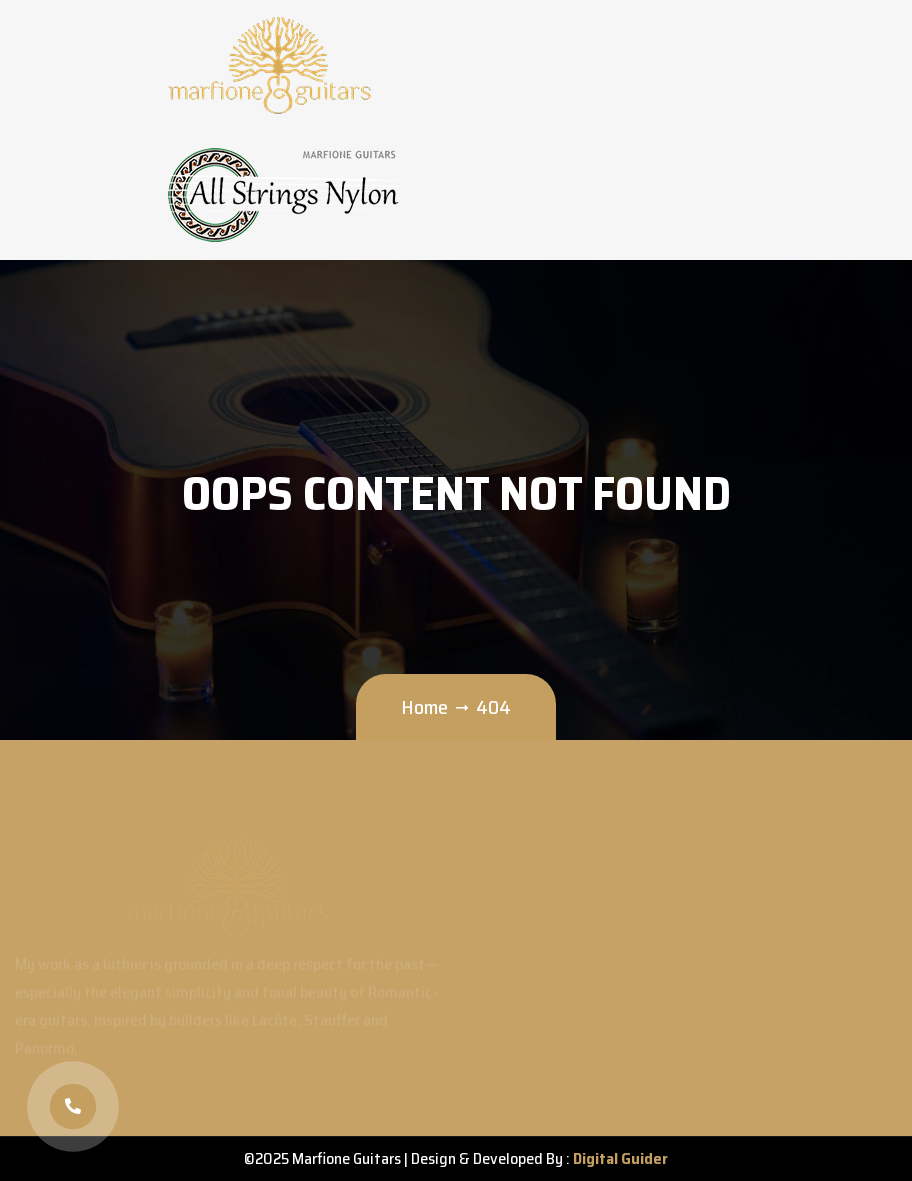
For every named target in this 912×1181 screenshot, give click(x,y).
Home (424, 707)
